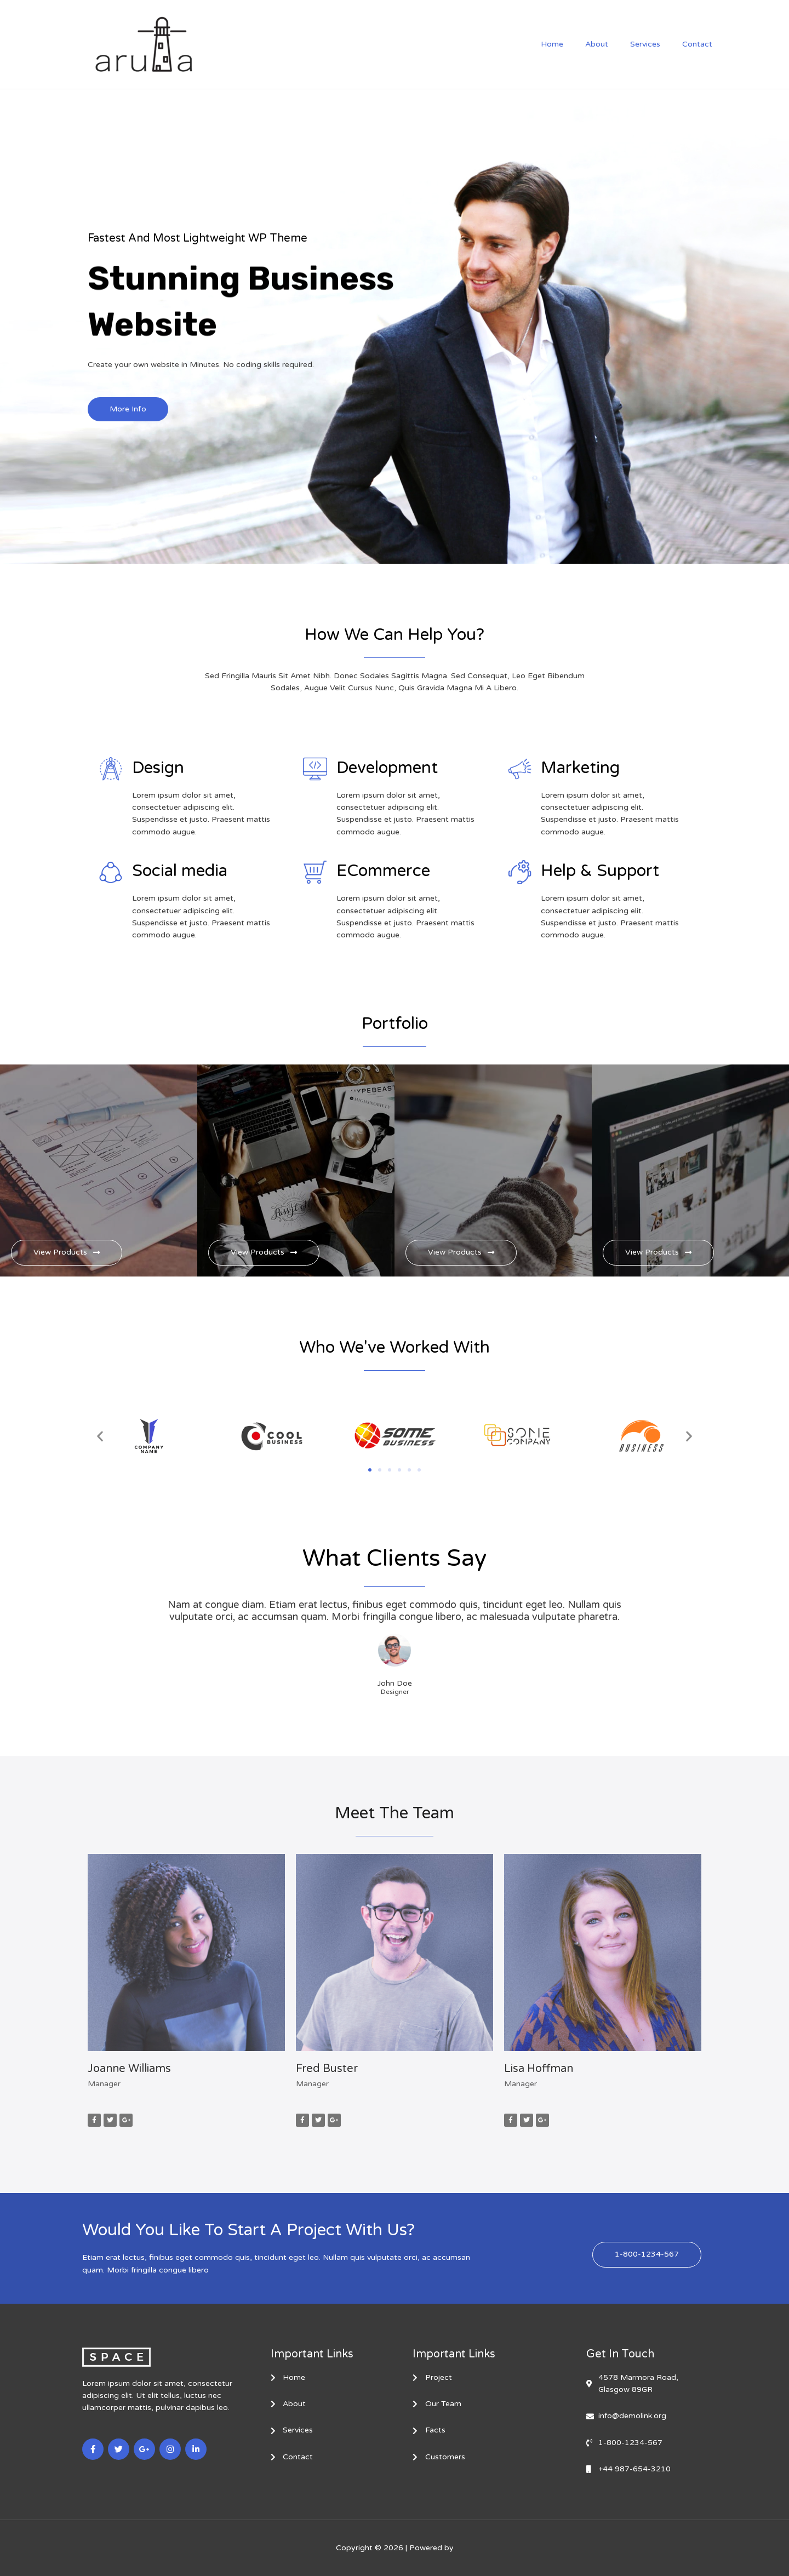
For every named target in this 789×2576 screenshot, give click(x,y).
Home (575, 44)
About (613, 44)
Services (655, 44)
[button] (100, 1437)
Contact (700, 44)
